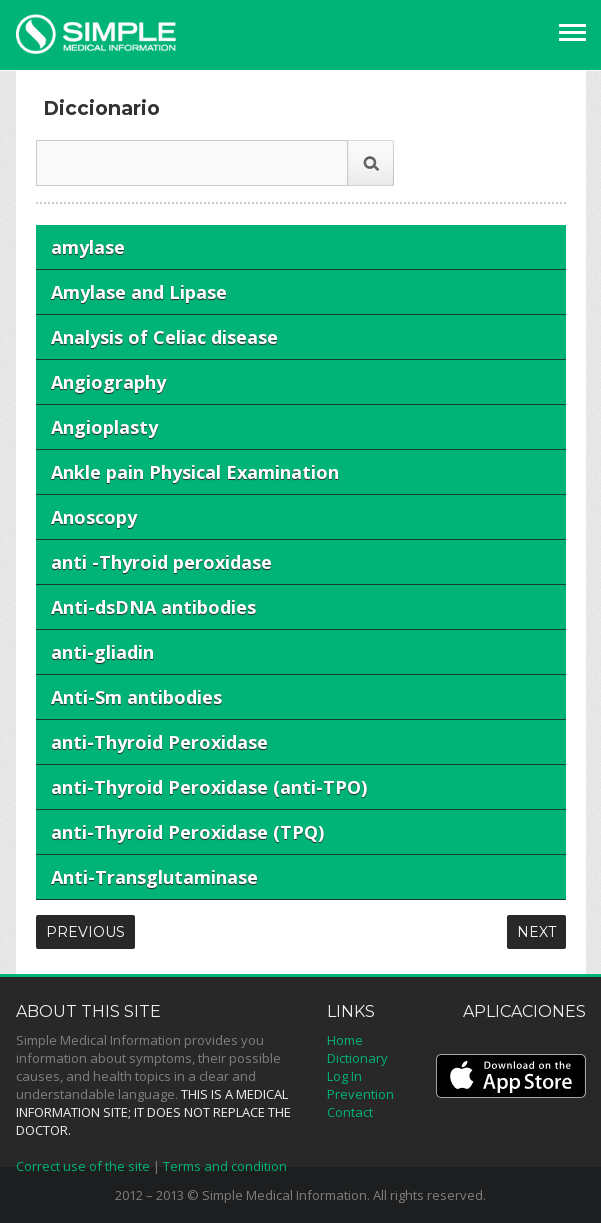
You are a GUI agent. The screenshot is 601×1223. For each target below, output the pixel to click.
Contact (350, 1112)
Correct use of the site (83, 1166)
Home (345, 1040)
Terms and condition (225, 1166)
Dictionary (357, 1058)
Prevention (360, 1094)
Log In (344, 1076)
